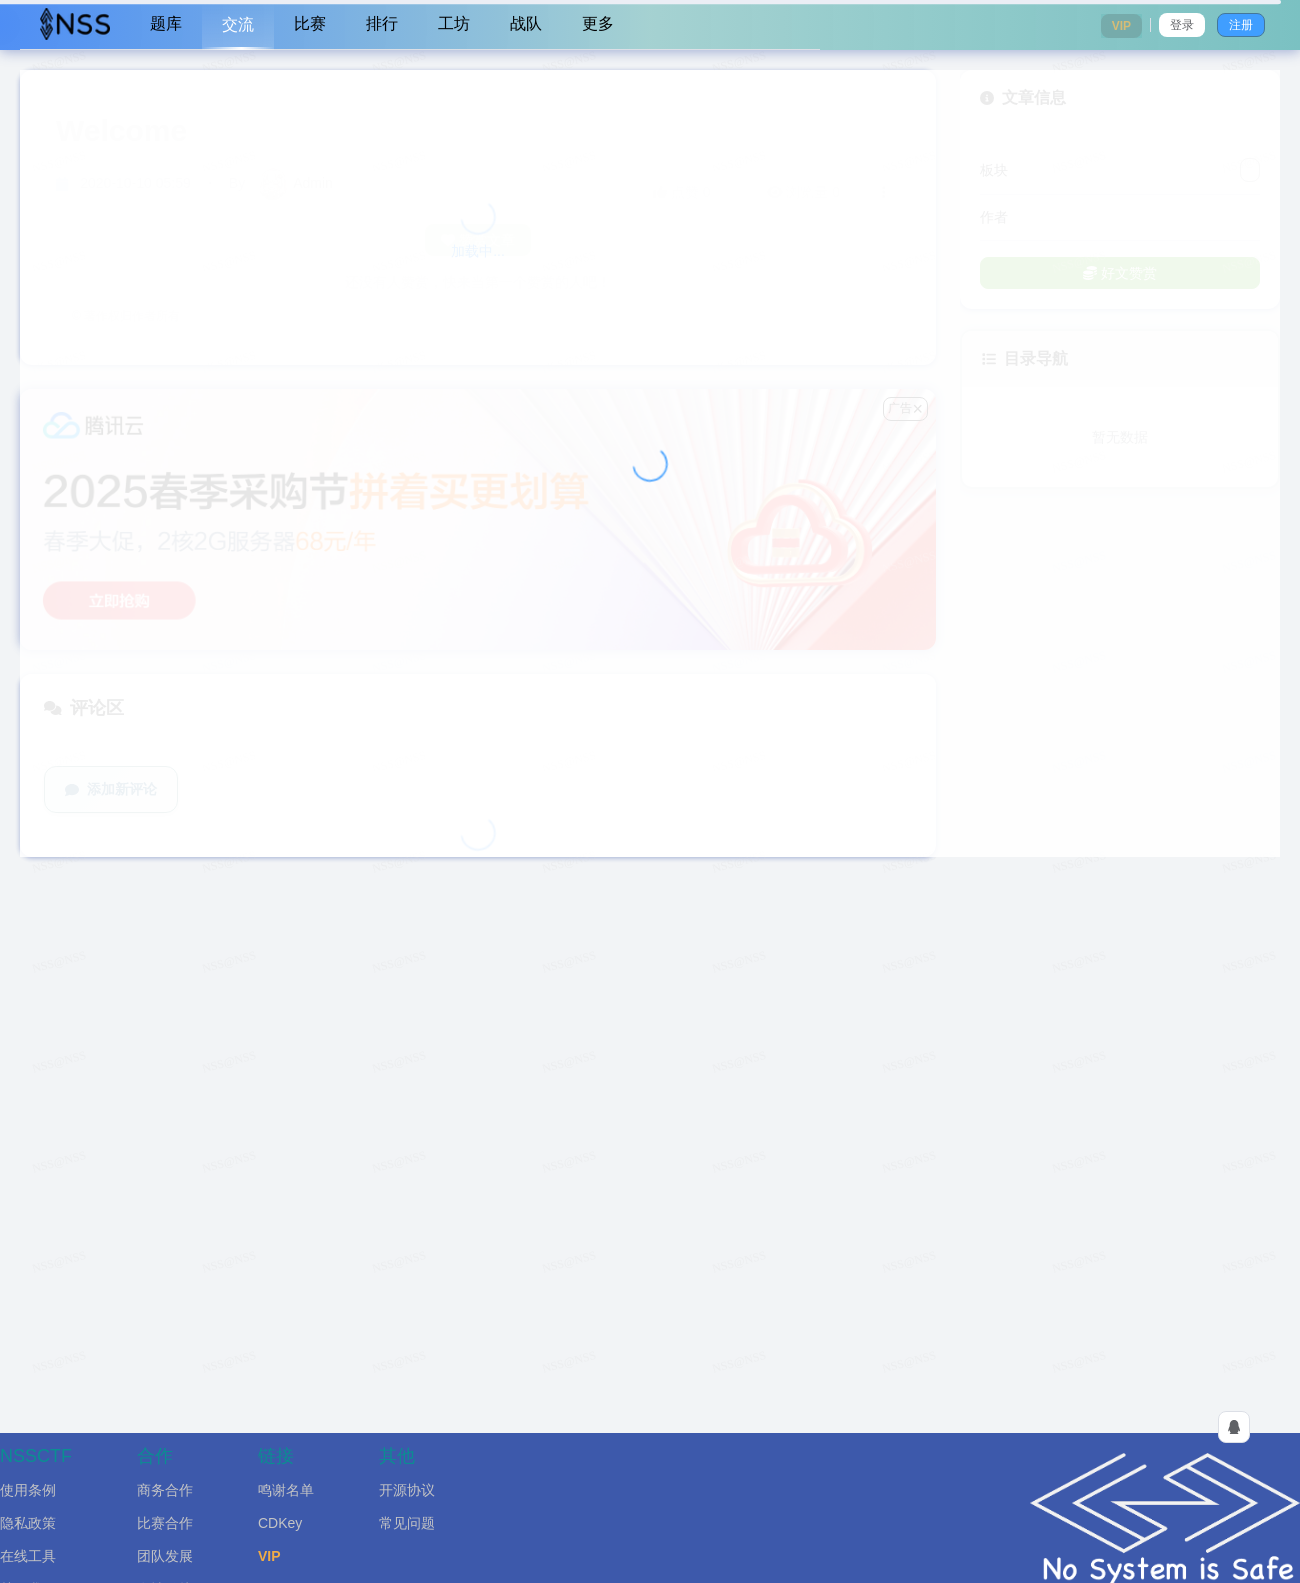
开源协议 (407, 1490)
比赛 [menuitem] (310, 23)
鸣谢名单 (286, 1490)
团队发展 (165, 1556)
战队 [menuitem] (526, 23)
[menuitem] (75, 25)
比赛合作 (165, 1523)
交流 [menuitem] (238, 24)
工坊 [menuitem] (454, 23)
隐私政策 (28, 1523)
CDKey (280, 1523)
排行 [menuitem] (382, 23)
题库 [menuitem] (166, 23)
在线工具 (28, 1556)
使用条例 (28, 1490)
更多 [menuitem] (598, 23)
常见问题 (407, 1523)
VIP (269, 1556)
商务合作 (165, 1490)
